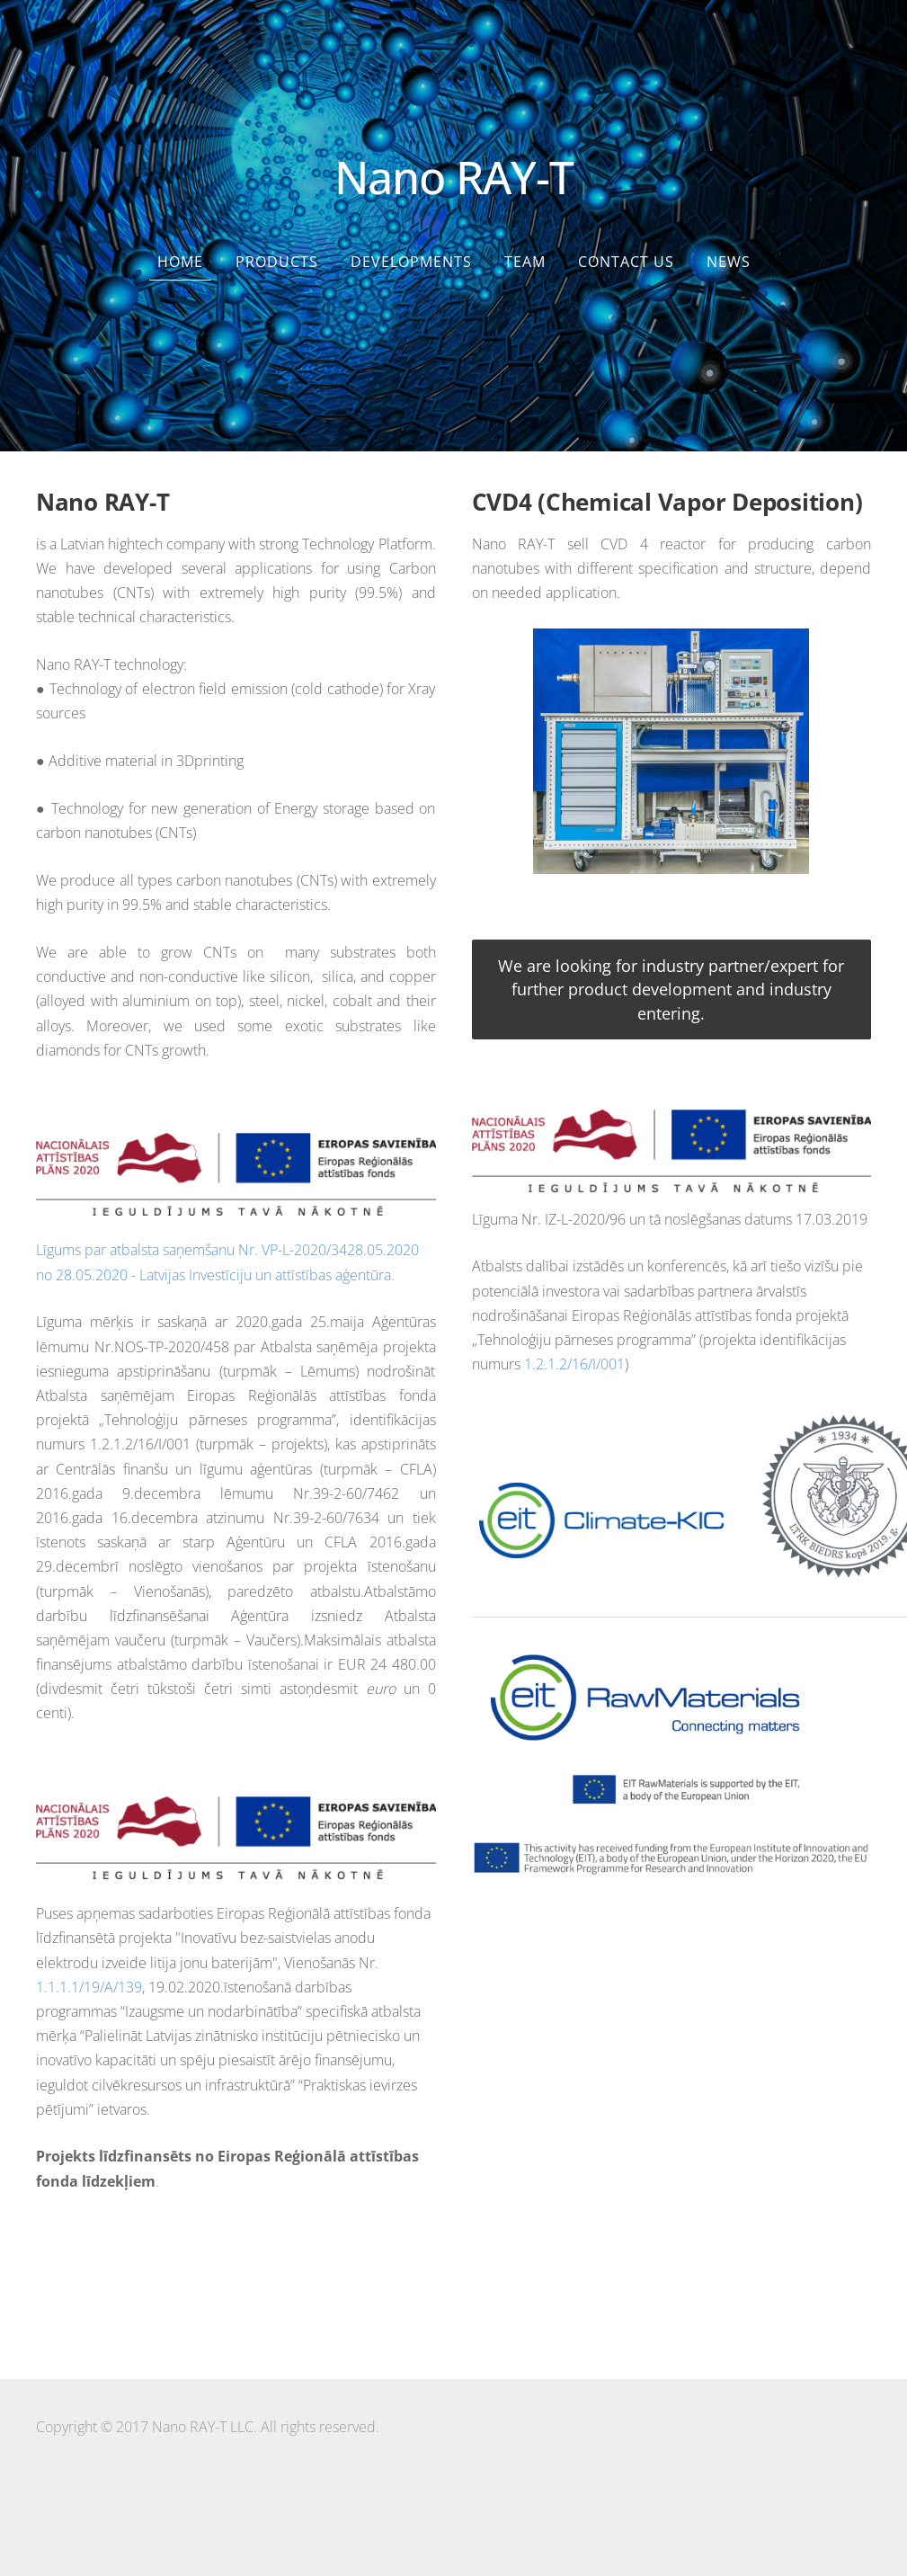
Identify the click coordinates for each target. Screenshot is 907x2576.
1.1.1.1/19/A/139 (89, 1987)
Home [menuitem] (180, 262)
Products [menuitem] (277, 262)
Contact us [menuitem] (626, 262)
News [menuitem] (729, 262)
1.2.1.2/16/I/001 (574, 1364)
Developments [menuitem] (411, 262)
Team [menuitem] (525, 262)
